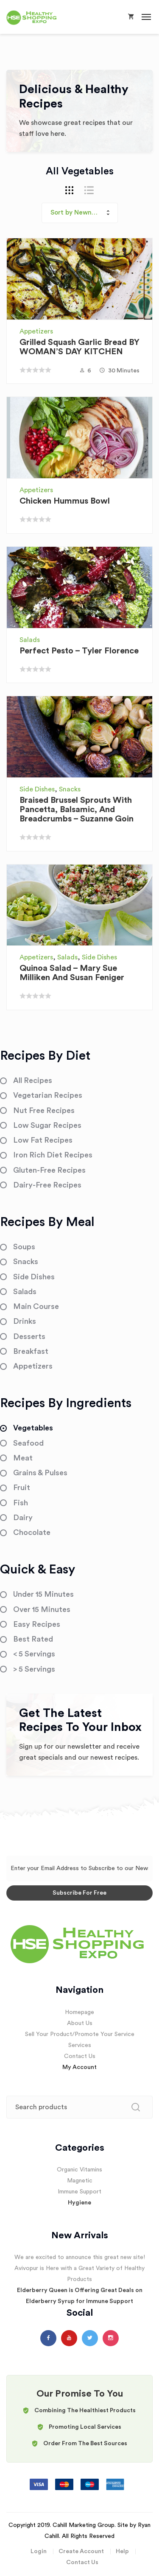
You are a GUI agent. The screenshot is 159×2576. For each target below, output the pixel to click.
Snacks (70, 789)
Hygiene (79, 2203)
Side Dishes (37, 789)
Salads (30, 639)
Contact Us (79, 2056)
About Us (79, 2023)
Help (122, 2551)
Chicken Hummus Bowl (65, 501)
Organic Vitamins (79, 2170)
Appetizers (36, 331)
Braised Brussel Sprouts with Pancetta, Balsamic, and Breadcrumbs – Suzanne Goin (77, 809)
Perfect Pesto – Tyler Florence (79, 651)
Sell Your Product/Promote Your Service (79, 2034)
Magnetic (79, 2181)
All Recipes (32, 1080)
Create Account (81, 2551)
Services (79, 2045)
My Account (79, 2067)
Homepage (79, 2012)
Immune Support (79, 2192)
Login (39, 2551)
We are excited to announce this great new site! (79, 2257)
